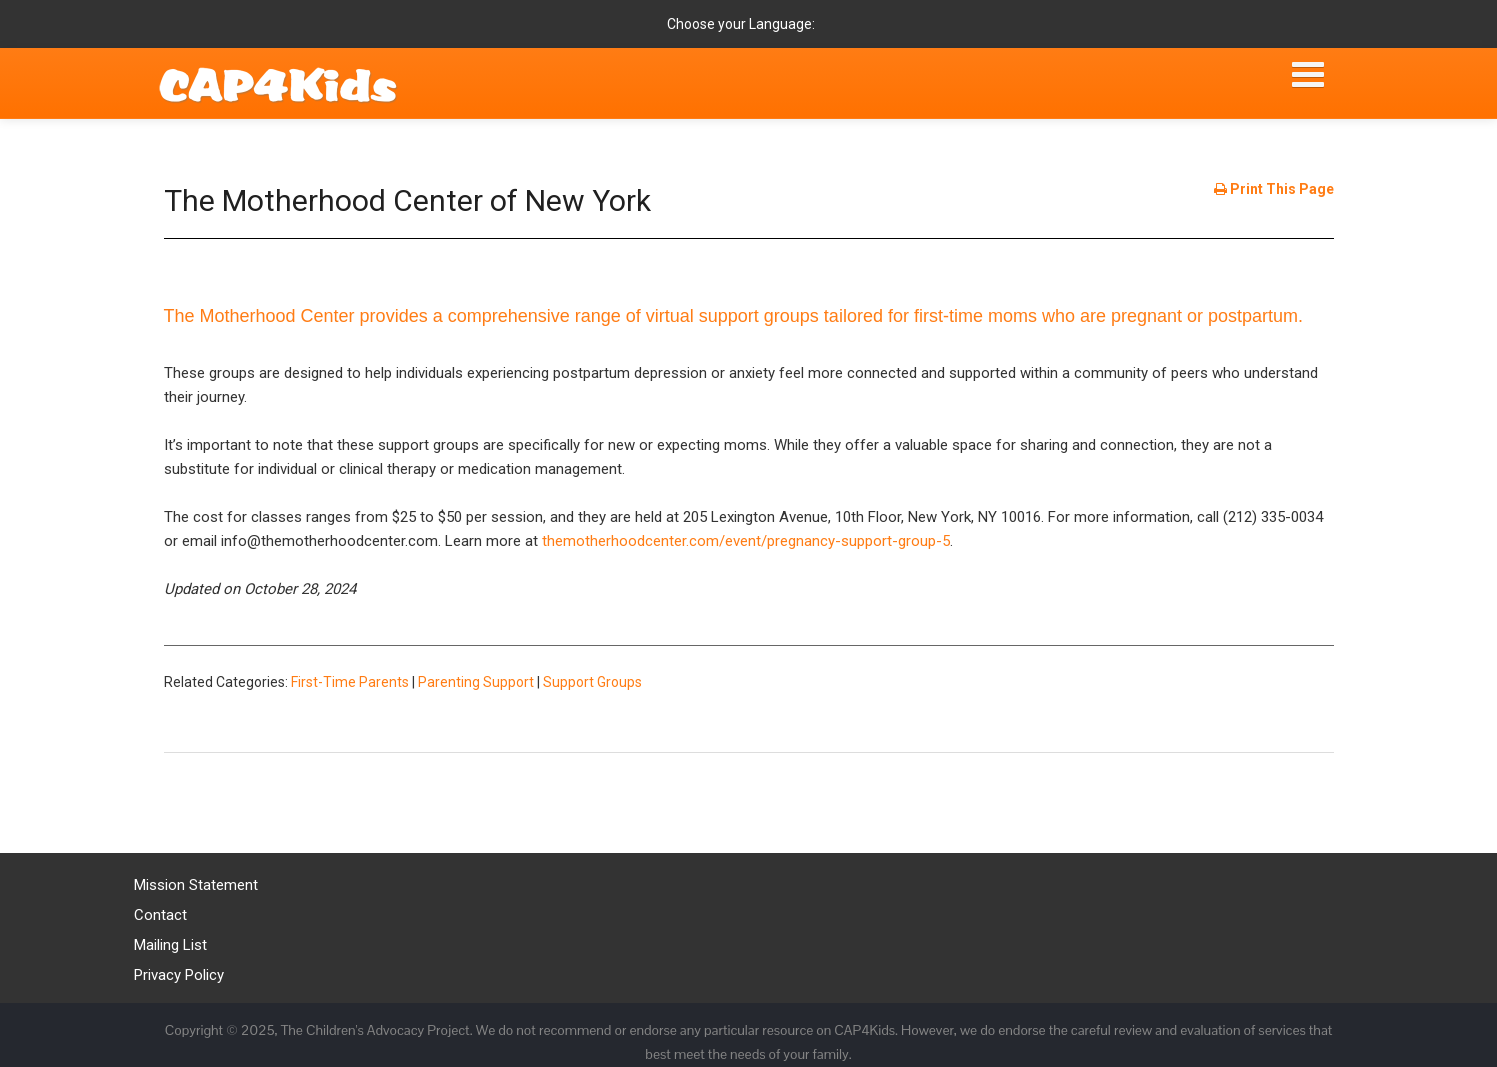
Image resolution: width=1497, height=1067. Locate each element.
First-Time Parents (350, 682)
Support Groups (592, 682)
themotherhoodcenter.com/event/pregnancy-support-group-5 (746, 541)
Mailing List (170, 945)
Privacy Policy (179, 975)
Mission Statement (196, 885)
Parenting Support (476, 682)
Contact (160, 915)
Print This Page (1274, 189)
